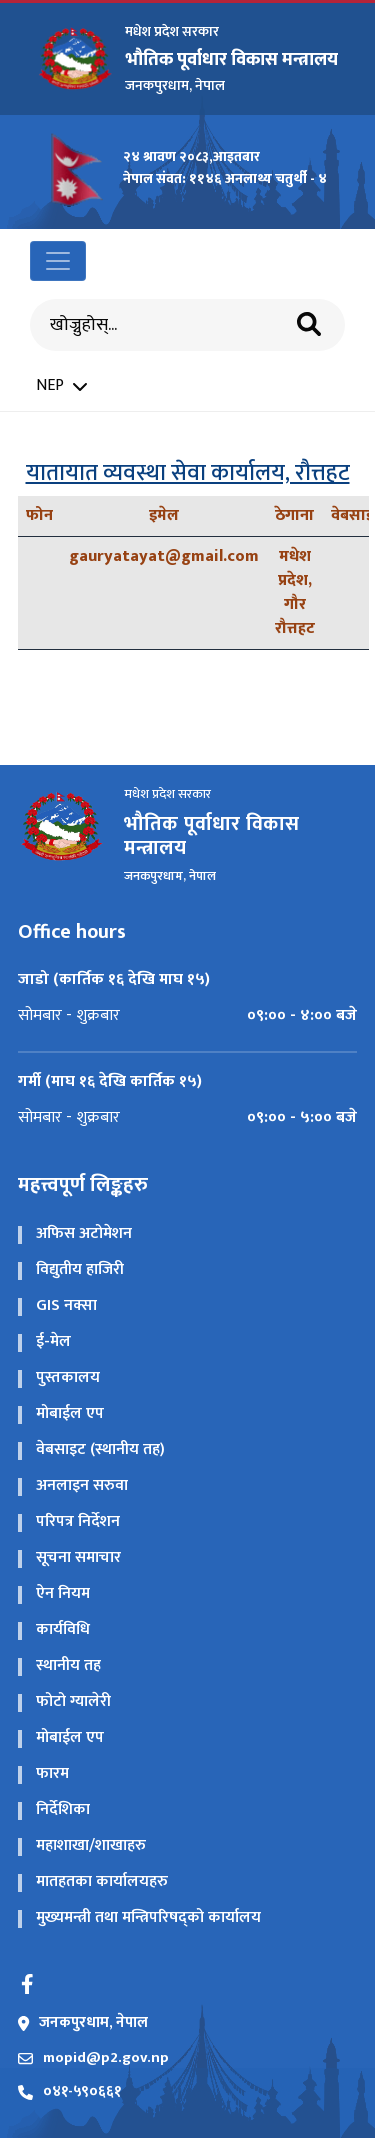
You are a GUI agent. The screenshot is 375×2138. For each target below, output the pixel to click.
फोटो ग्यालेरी (73, 1701)
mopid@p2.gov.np (93, 2058)
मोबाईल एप (70, 1413)
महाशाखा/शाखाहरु (91, 1845)
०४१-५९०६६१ (69, 2092)
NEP (61, 386)
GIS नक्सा (66, 1305)
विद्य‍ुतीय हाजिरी (80, 1269)
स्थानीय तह (68, 1665)
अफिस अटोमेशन (84, 1233)
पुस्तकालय (68, 1377)
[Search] (170, 325)
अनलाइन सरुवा (82, 1485)
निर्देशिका (63, 1809)
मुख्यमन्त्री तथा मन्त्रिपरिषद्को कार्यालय (148, 1917)
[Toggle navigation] (58, 261)
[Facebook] (28, 1984)
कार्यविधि (63, 1629)
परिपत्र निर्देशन (78, 1521)
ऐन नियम (63, 1593)
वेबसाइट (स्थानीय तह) (100, 1449)
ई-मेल (53, 1341)
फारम (52, 1773)
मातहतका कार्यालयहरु (102, 1881)
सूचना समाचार (78, 1557)
